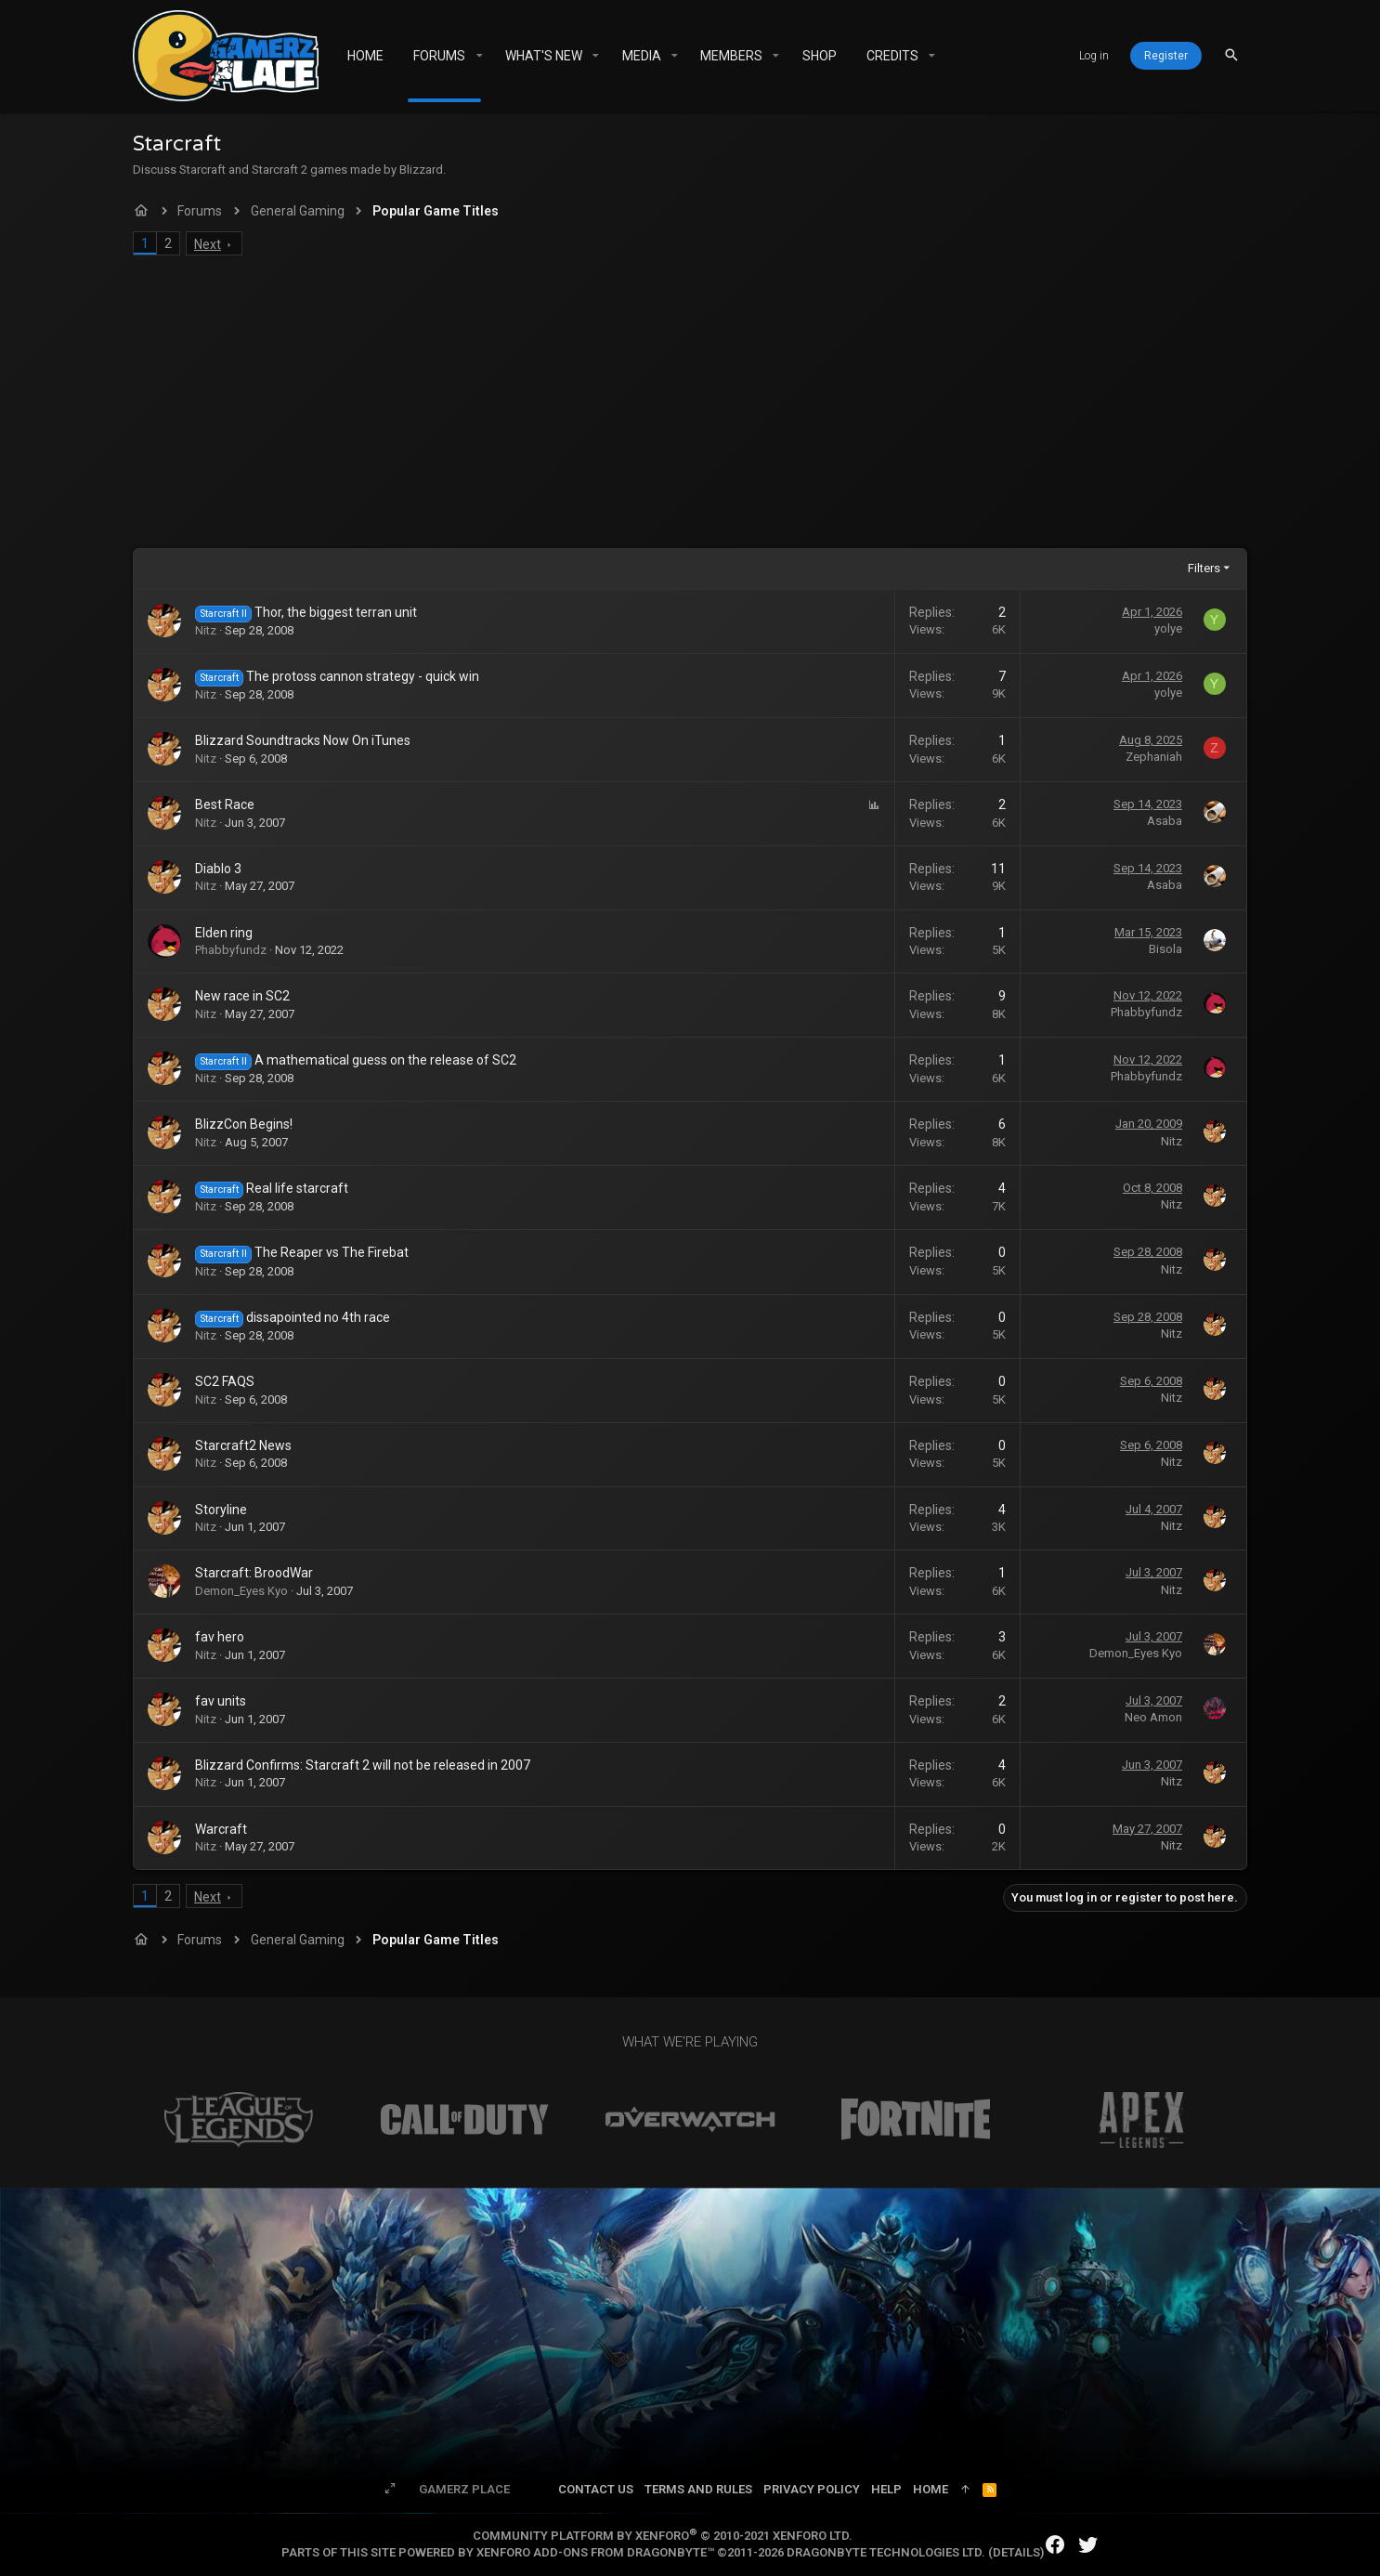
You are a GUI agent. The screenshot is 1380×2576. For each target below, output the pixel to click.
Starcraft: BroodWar (254, 1572)
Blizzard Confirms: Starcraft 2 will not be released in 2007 (362, 1765)
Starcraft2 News (243, 1445)
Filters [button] (1204, 568)
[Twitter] (1088, 2544)
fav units (220, 1700)
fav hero (219, 1636)
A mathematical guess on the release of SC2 (385, 1060)
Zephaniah (1154, 757)
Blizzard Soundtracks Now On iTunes (302, 740)
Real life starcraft (297, 1188)
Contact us (595, 2489)
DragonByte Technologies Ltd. (886, 2552)
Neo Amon (1153, 1717)
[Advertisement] (690, 409)
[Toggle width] (390, 2490)
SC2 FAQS (224, 1381)
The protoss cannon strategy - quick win (362, 676)
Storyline (221, 1509)
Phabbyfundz (231, 950)
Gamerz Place (464, 2489)
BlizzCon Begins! (244, 1124)
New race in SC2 (242, 995)
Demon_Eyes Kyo (241, 1591)
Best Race (224, 804)
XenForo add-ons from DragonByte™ (595, 2552)
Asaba (1164, 821)
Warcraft (221, 1829)
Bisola (1165, 949)
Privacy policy (811, 2489)
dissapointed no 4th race (318, 1317)
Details (1016, 2552)
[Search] (1231, 55)
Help (886, 2489)
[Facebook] (1055, 2544)
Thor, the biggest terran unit (335, 612)
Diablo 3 (218, 868)
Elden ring (224, 932)
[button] (478, 55)
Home (930, 2489)
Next (207, 244)
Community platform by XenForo (663, 2536)
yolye (1168, 628)
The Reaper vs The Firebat (331, 1252)
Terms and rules (698, 2489)
